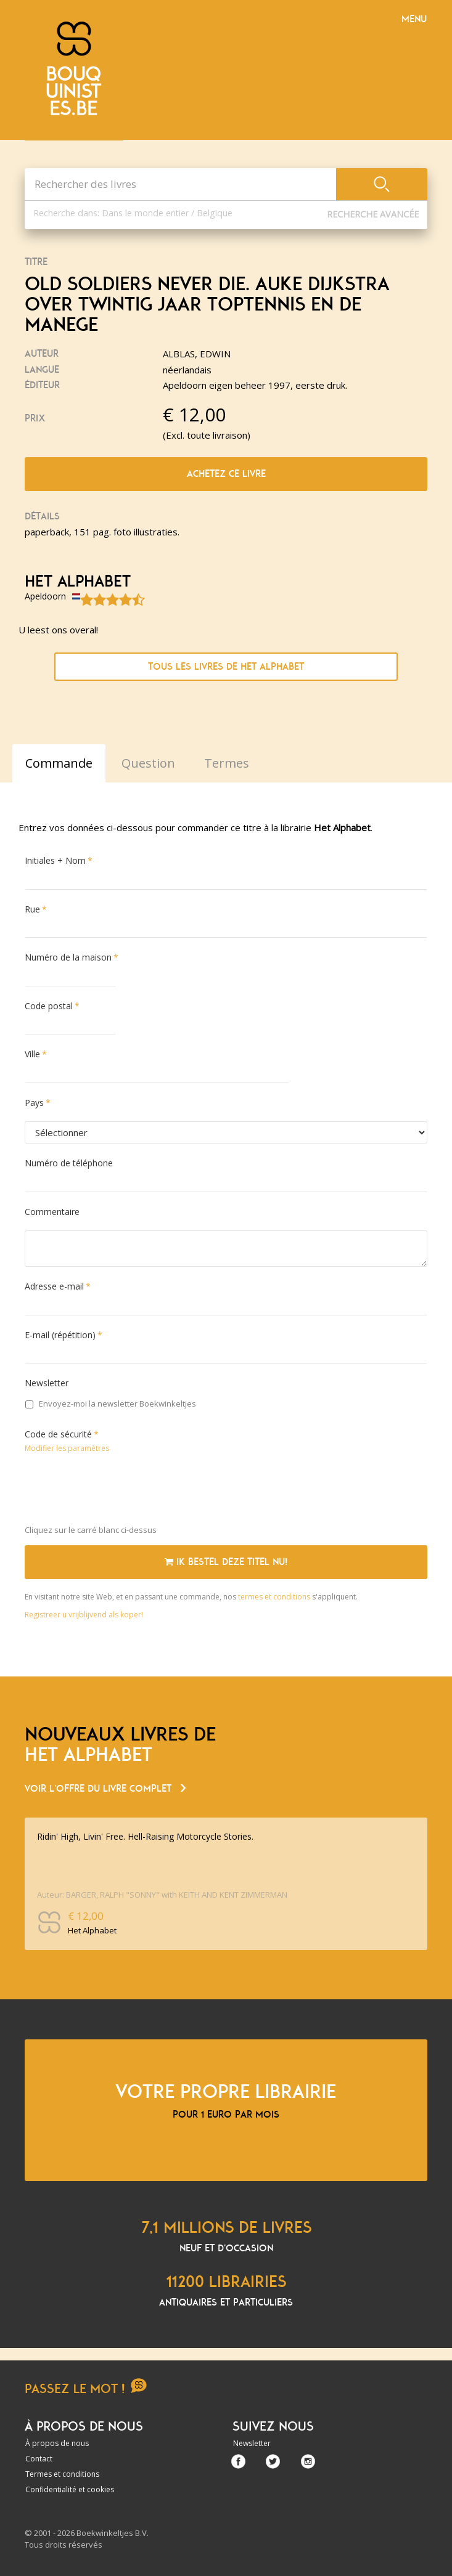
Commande (58, 763)
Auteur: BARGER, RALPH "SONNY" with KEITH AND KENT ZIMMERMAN (162, 1894)
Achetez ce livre (226, 473)
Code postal (49, 1006)
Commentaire (52, 1211)
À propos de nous (57, 2443)
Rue (32, 909)
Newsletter (46, 1383)
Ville (32, 1054)
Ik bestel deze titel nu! (226, 1561)
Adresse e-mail (54, 1286)
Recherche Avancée (373, 214)
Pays (34, 1102)
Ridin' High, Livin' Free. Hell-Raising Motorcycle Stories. (145, 1836)
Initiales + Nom (55, 860)
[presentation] (118, 1491)
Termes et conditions (62, 2474)
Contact (38, 2458)
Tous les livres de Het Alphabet (226, 666)
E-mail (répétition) (60, 1335)
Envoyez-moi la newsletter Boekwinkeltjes (110, 1403)
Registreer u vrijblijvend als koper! (84, 1614)
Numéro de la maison (68, 957)
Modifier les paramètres (67, 1448)
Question (148, 763)
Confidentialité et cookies (69, 2489)
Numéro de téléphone (69, 1163)
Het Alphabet (78, 581)
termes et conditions (275, 1596)
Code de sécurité (58, 1434)
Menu (414, 19)
